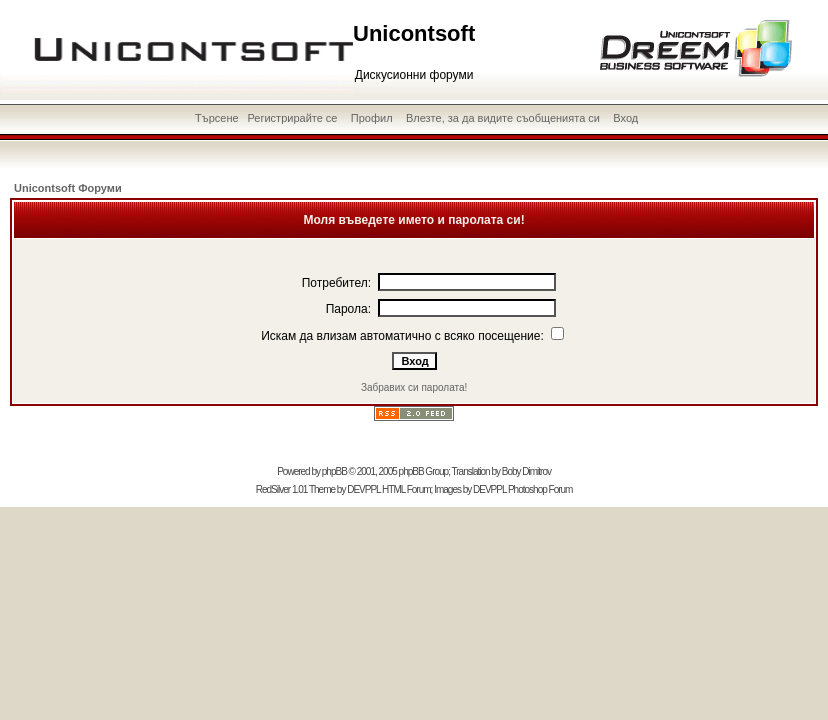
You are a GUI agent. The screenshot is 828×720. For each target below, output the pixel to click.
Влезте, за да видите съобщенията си (503, 118)
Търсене (217, 118)
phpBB (334, 471)
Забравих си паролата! (414, 387)
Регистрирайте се (292, 118)
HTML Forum (406, 489)
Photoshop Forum (540, 489)
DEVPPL (363, 489)
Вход (625, 118)
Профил (372, 118)
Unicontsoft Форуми (68, 188)
